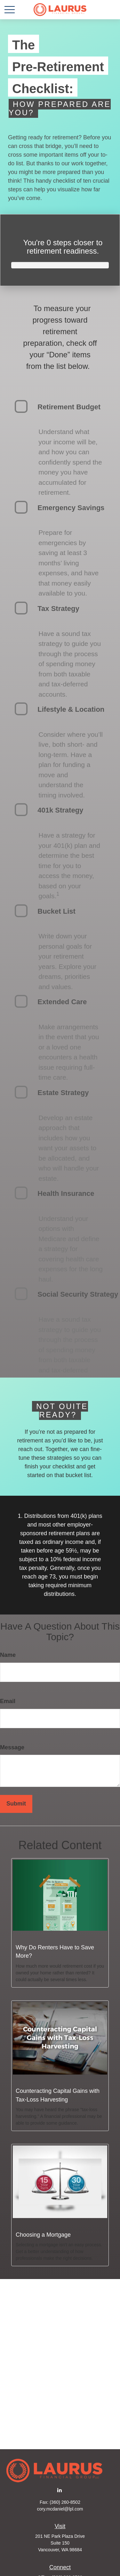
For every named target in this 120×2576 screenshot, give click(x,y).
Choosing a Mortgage (43, 2235)
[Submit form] (16, 1804)
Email (7, 1701)
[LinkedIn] (59, 2489)
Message (12, 1747)
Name (8, 1655)
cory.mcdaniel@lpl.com (60, 2508)
